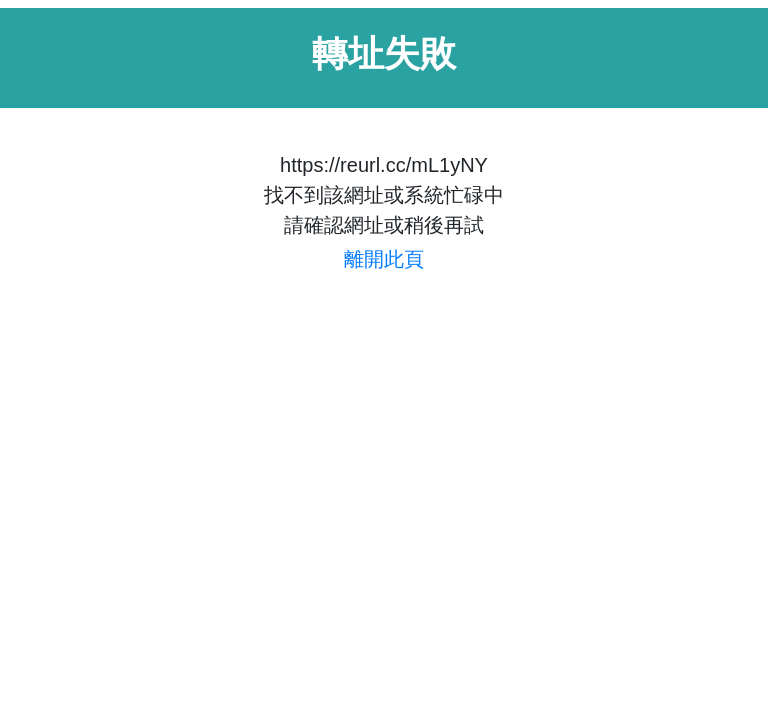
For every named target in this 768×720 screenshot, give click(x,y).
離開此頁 (384, 259)
